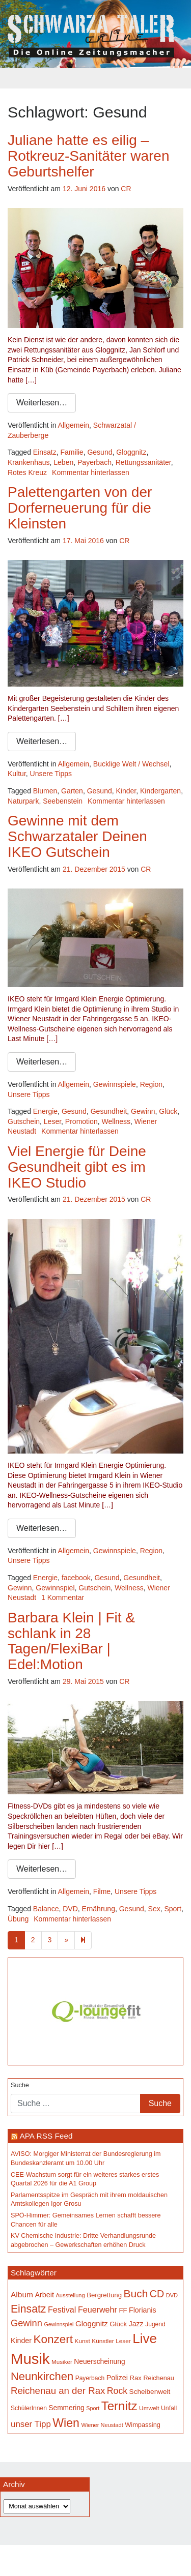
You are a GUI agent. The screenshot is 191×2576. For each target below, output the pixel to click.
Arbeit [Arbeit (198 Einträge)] (44, 2295)
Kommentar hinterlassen (90, 472)
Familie (72, 452)
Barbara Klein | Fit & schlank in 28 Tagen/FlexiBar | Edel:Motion (71, 1641)
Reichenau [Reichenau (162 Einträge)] (158, 2378)
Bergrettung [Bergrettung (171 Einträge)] (104, 2295)
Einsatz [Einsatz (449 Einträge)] (28, 2309)
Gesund (99, 452)
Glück (168, 1111)
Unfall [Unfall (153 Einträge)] (169, 2408)
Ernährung (98, 1909)
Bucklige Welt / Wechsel (131, 764)
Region (151, 1084)
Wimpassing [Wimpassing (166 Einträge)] (142, 2425)
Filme (102, 1891)
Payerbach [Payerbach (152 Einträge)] (89, 2378)
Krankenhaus (29, 462)
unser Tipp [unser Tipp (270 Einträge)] (31, 2424)
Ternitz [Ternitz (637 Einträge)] (119, 2406)
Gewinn (143, 1111)
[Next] (83, 1940)
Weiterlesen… (41, 402)
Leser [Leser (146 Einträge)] (123, 2341)
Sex (154, 1909)
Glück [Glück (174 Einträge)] (118, 2324)
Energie (45, 1111)
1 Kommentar (62, 1597)
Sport (172, 1909)
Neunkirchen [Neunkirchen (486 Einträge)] (42, 2376)
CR (126, 189)
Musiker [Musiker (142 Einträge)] (61, 2361)
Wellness (115, 1121)
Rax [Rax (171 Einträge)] (135, 2378)
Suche (20, 2085)
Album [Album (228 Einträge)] (22, 2294)
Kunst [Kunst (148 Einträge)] (82, 2341)
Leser (52, 1121)
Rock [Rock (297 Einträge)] (117, 2391)
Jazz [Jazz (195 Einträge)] (136, 2324)
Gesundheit (109, 1111)
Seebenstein (63, 801)
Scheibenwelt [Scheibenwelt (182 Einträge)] (150, 2391)
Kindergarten (160, 791)
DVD (70, 1909)
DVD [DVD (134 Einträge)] (172, 2295)
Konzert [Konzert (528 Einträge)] (53, 2339)
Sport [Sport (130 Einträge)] (92, 2408)
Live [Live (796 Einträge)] (144, 2338)
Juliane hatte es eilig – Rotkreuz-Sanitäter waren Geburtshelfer (88, 156)
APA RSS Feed (45, 2135)
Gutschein (24, 1121)
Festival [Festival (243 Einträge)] (62, 2309)
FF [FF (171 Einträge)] (123, 2310)
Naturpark (23, 801)
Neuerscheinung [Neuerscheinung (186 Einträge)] (99, 2361)
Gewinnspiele (114, 1084)
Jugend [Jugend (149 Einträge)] (155, 2324)
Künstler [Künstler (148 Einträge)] (103, 2341)
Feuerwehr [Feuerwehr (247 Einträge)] (97, 2309)
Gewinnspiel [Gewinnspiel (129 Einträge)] (58, 2324)
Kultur (17, 773)
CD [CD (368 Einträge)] (157, 2293)
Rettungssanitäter (143, 462)
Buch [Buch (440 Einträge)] (136, 2293)
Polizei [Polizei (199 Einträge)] (117, 2378)
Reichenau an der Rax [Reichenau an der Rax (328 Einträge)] (58, 2390)
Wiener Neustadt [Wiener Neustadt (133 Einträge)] (102, 2425)
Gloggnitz (131, 452)
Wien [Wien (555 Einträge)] (65, 2423)
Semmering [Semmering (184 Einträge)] (66, 2408)
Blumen (45, 791)
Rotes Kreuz (27, 472)
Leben (63, 462)
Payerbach (94, 462)
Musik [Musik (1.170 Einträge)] (30, 2358)
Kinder (126, 791)
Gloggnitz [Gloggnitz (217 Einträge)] (91, 2323)
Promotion (81, 1121)
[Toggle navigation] (95, 78)
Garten (72, 791)
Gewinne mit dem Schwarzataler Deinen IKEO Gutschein (77, 836)
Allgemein (73, 425)
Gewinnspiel (55, 1588)
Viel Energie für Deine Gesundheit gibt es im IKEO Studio (77, 1167)
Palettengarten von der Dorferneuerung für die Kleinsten (80, 507)
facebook (76, 1578)
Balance (46, 1909)
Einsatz (45, 452)
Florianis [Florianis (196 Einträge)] (142, 2310)
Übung (18, 1919)
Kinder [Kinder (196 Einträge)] (21, 2340)
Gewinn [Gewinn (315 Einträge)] (26, 2323)
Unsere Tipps (51, 773)
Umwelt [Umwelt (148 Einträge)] (149, 2408)
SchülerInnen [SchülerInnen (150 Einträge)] (29, 2408)
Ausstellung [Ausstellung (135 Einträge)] (70, 2295)
